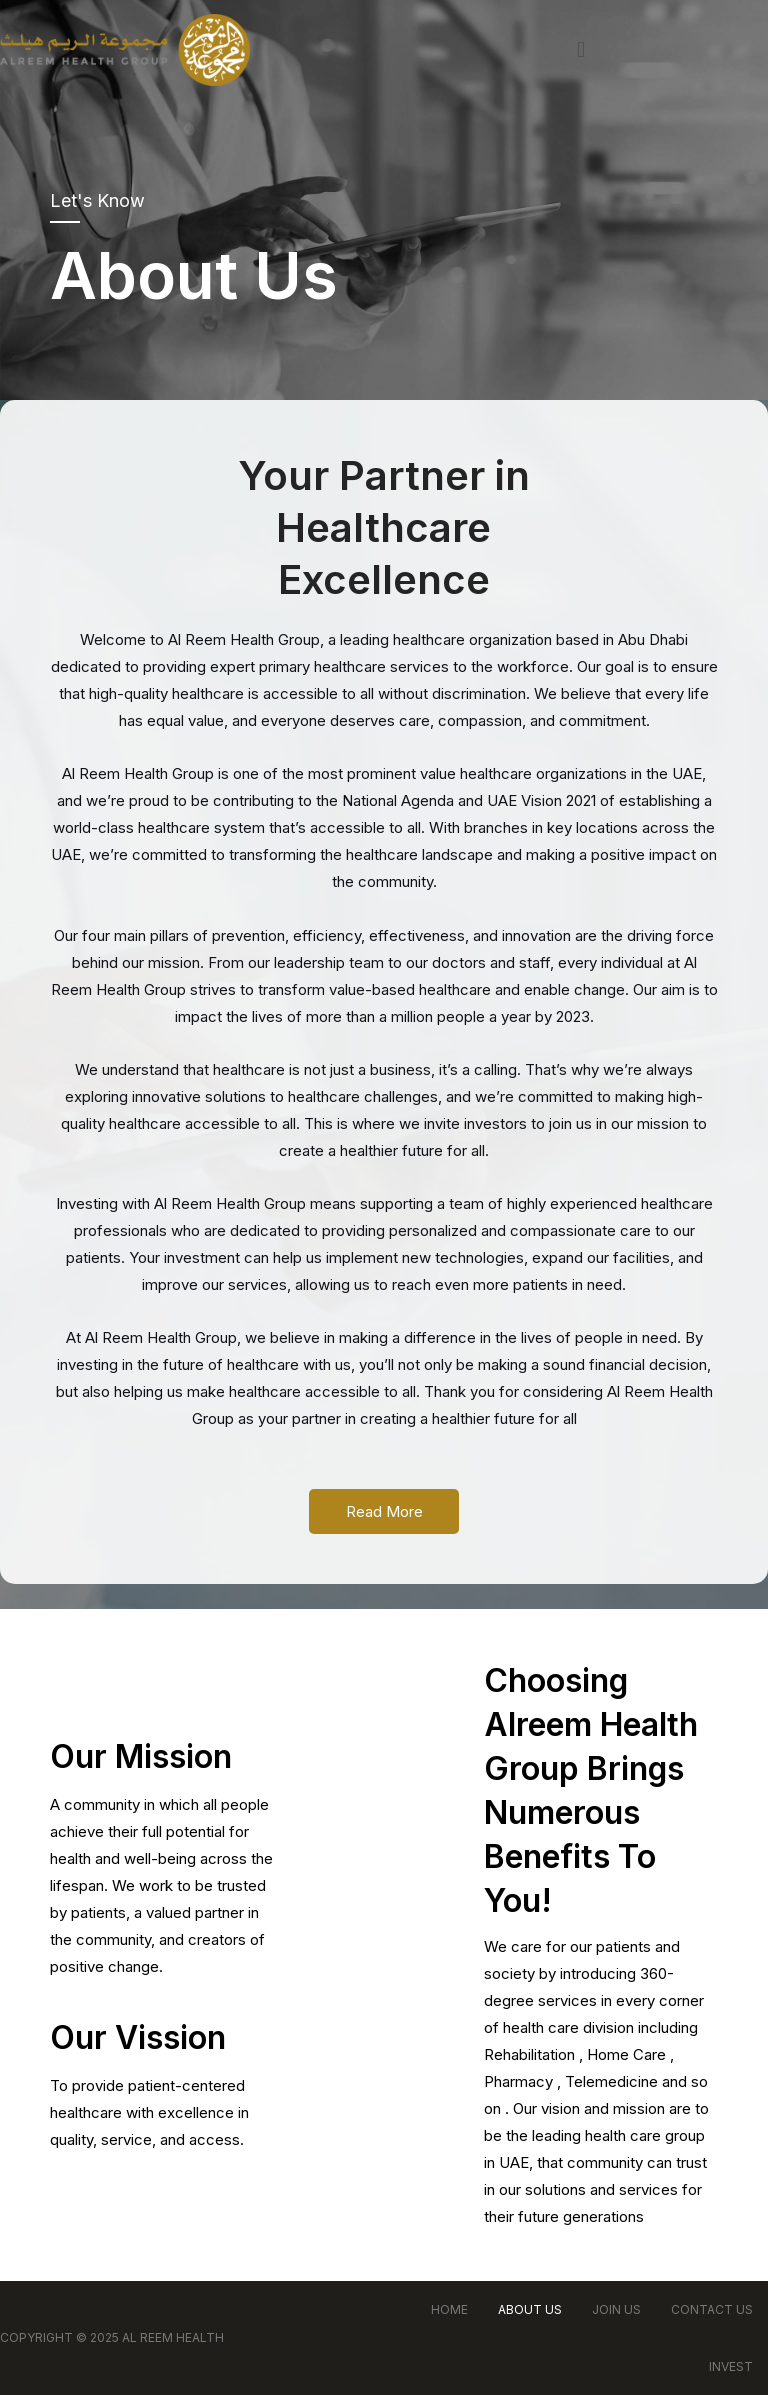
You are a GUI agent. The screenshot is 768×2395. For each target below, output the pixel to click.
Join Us (616, 2309)
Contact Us (712, 2309)
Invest (731, 2366)
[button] (580, 49)
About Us (530, 2309)
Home (449, 2309)
